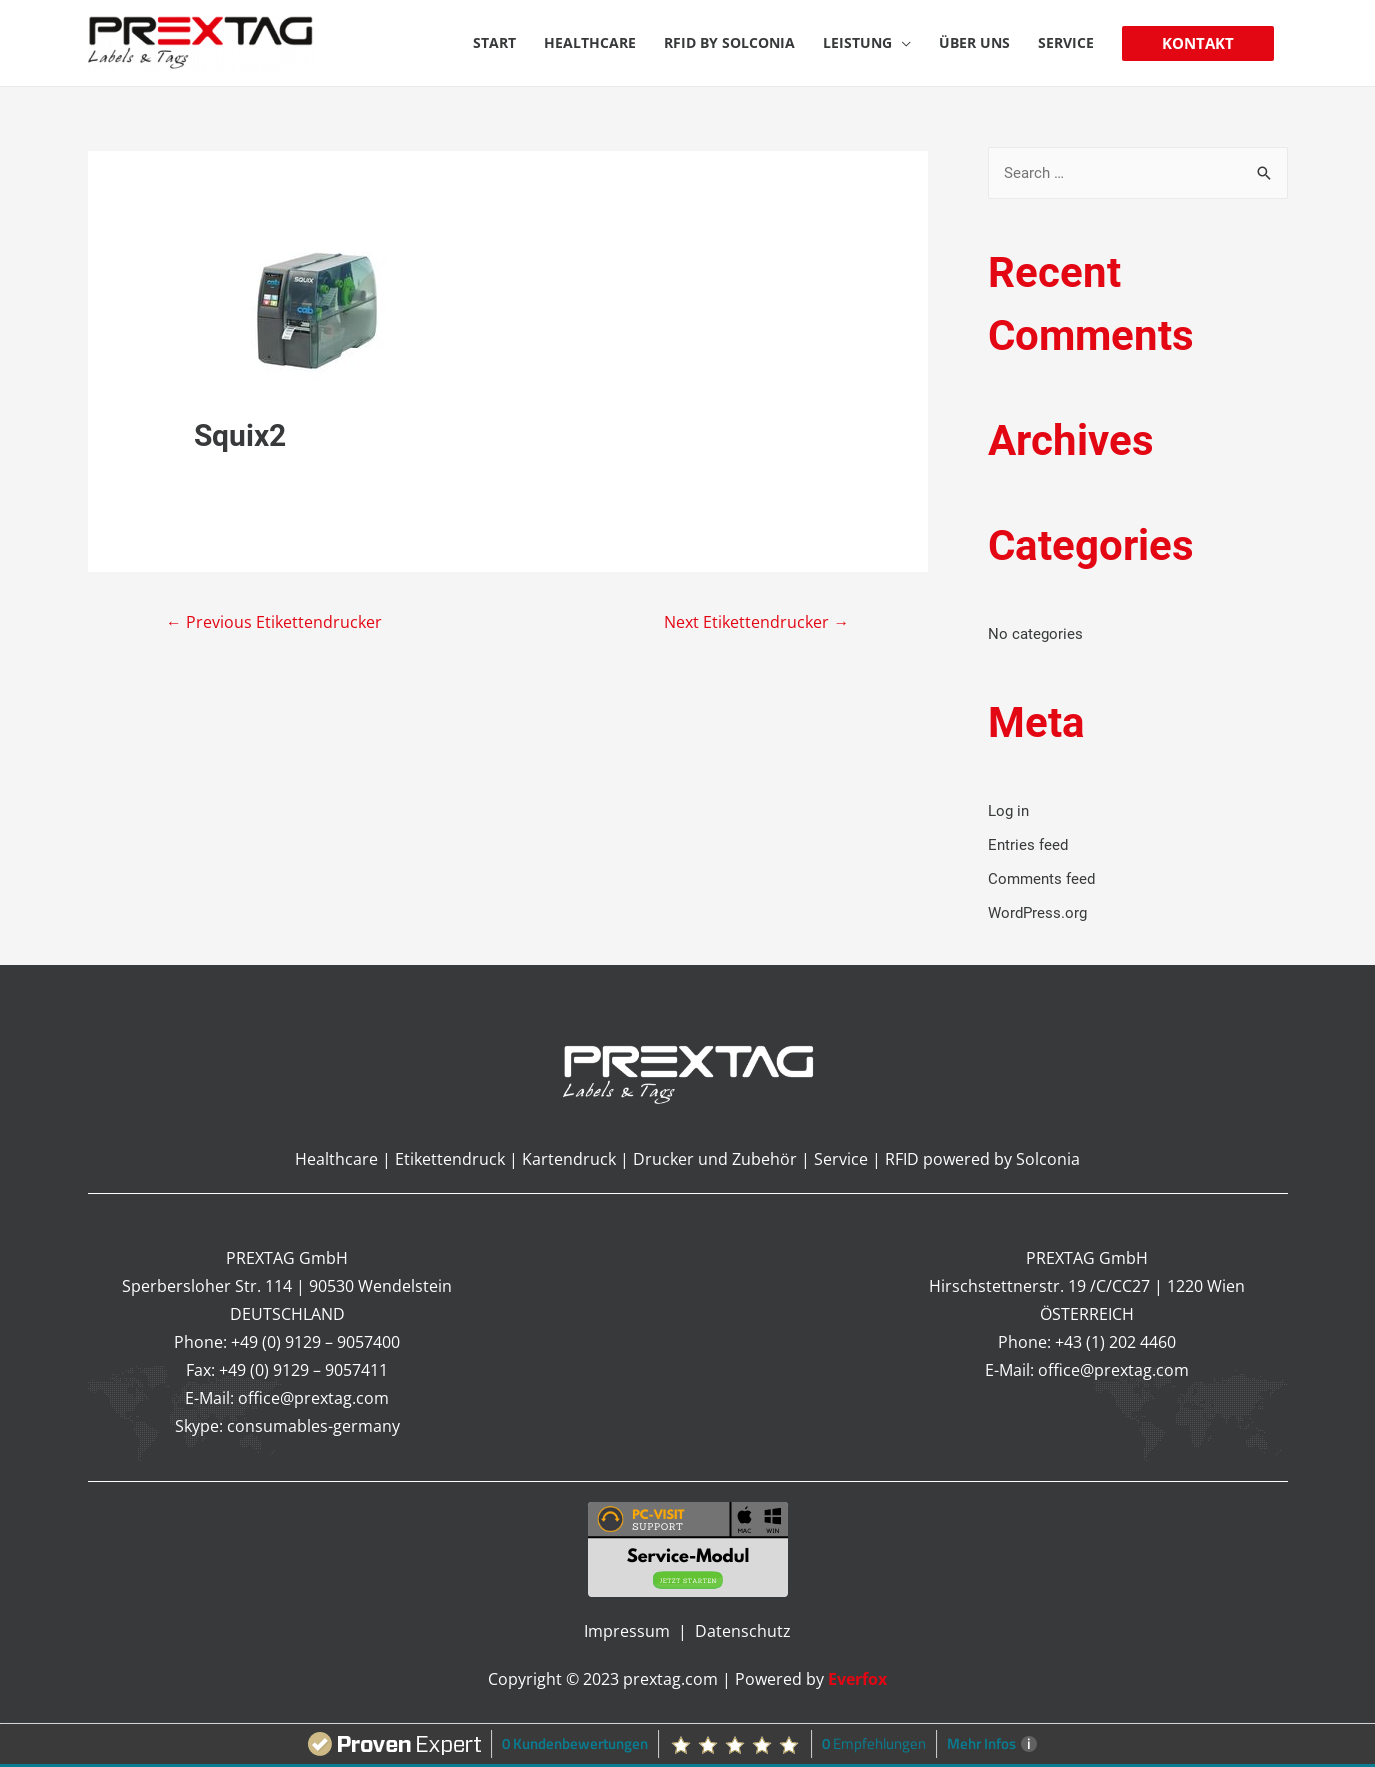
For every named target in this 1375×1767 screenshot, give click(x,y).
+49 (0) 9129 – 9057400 (315, 1342)
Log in (1008, 811)
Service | (849, 1159)
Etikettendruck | (456, 1159)
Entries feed (1028, 845)
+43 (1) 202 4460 (1115, 1342)
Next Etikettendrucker (755, 623)
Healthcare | (345, 1159)
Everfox (857, 1679)
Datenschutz (743, 1631)
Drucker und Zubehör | (723, 1159)
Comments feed (1041, 879)
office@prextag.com (313, 1398)
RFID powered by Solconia (982, 1159)
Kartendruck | (575, 1159)
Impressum (629, 1631)
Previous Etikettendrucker (275, 623)
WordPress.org (1037, 912)
